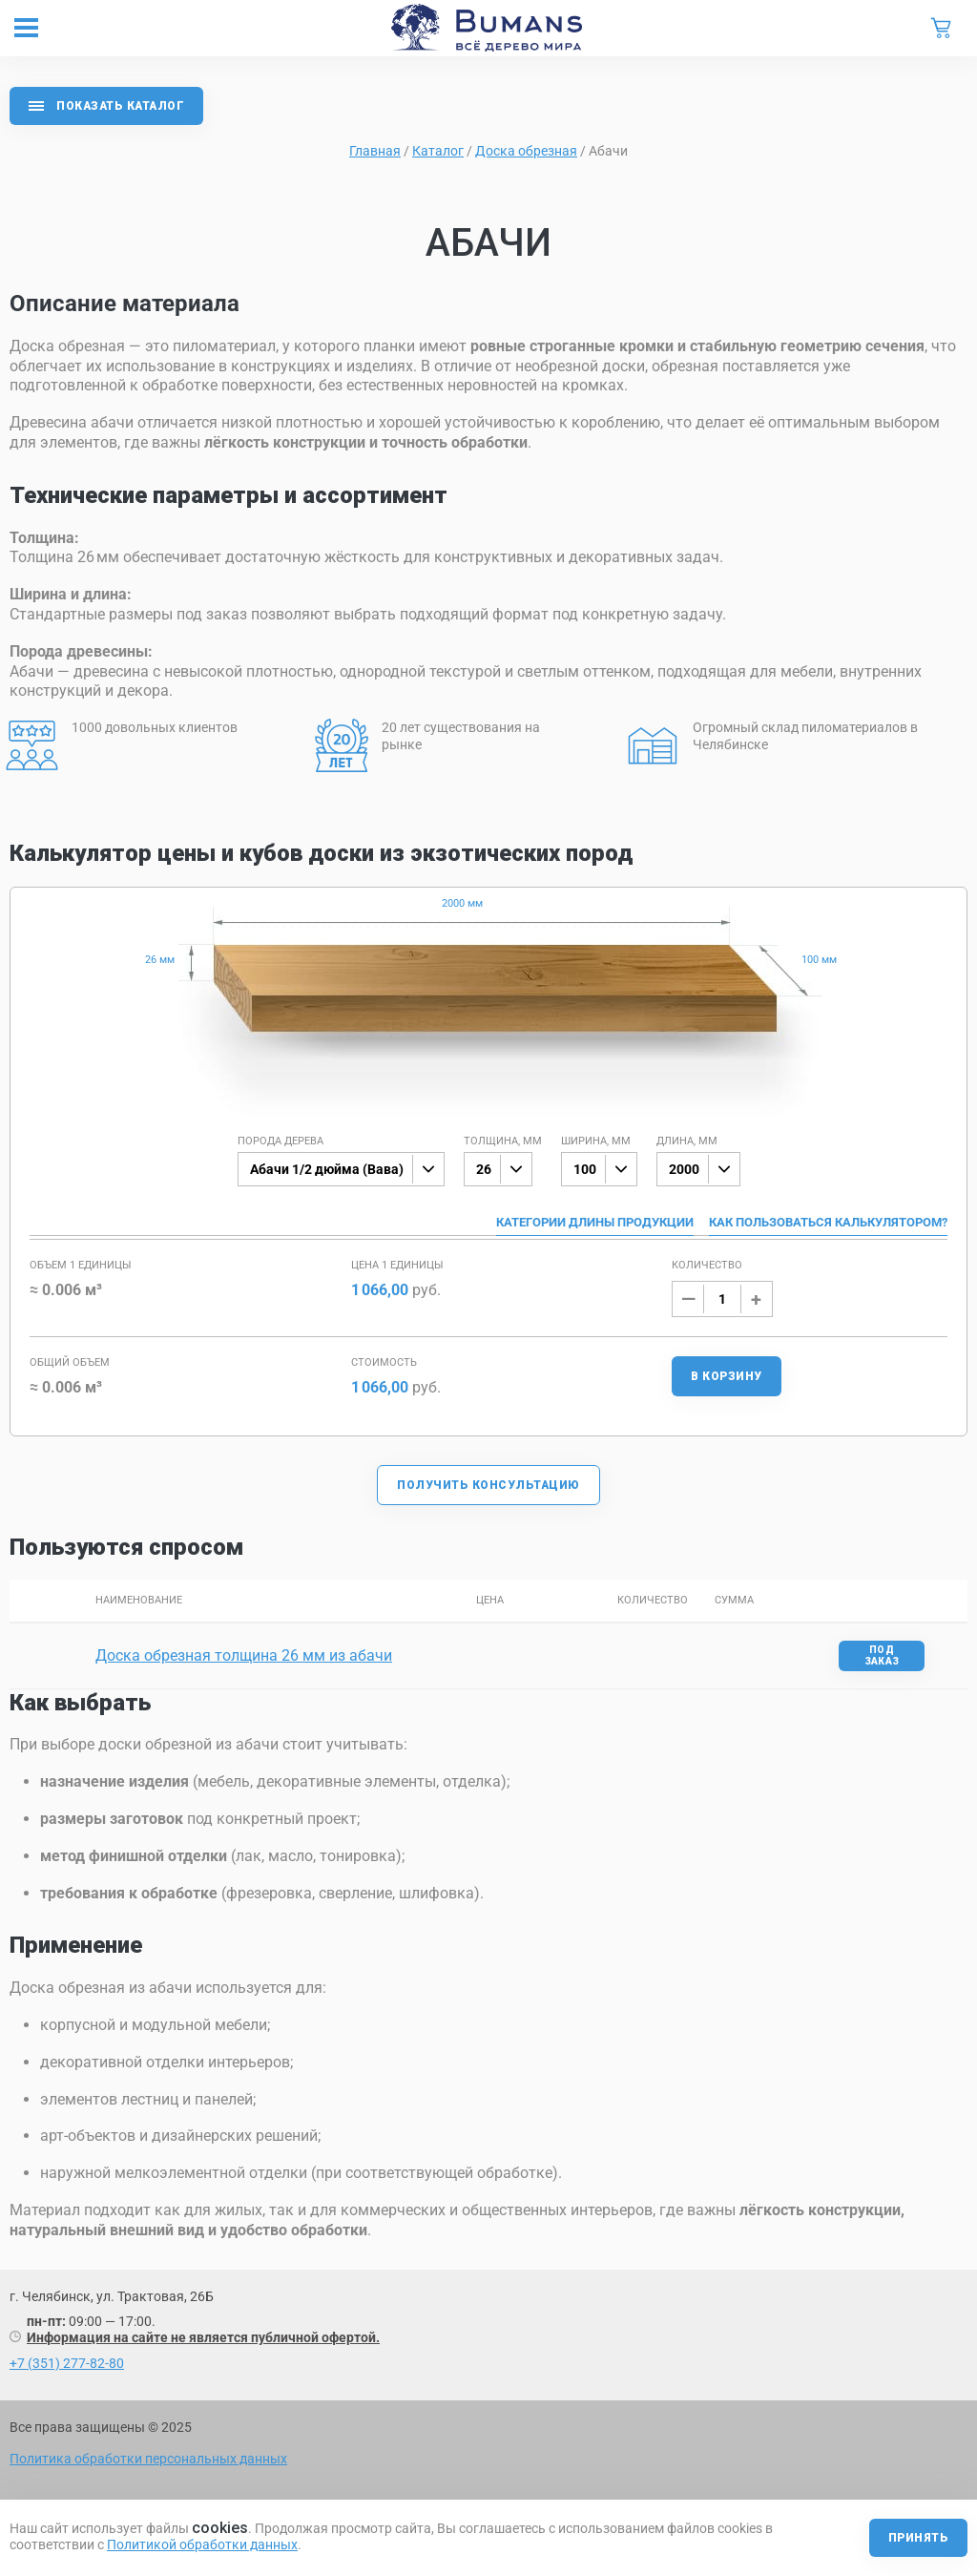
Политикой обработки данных (202, 2544)
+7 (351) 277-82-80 (67, 2363)
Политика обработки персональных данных (148, 2458)
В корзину (726, 1376)
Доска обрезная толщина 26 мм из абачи (243, 1655)
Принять (918, 2538)
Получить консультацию (488, 1485)
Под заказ (882, 1655)
